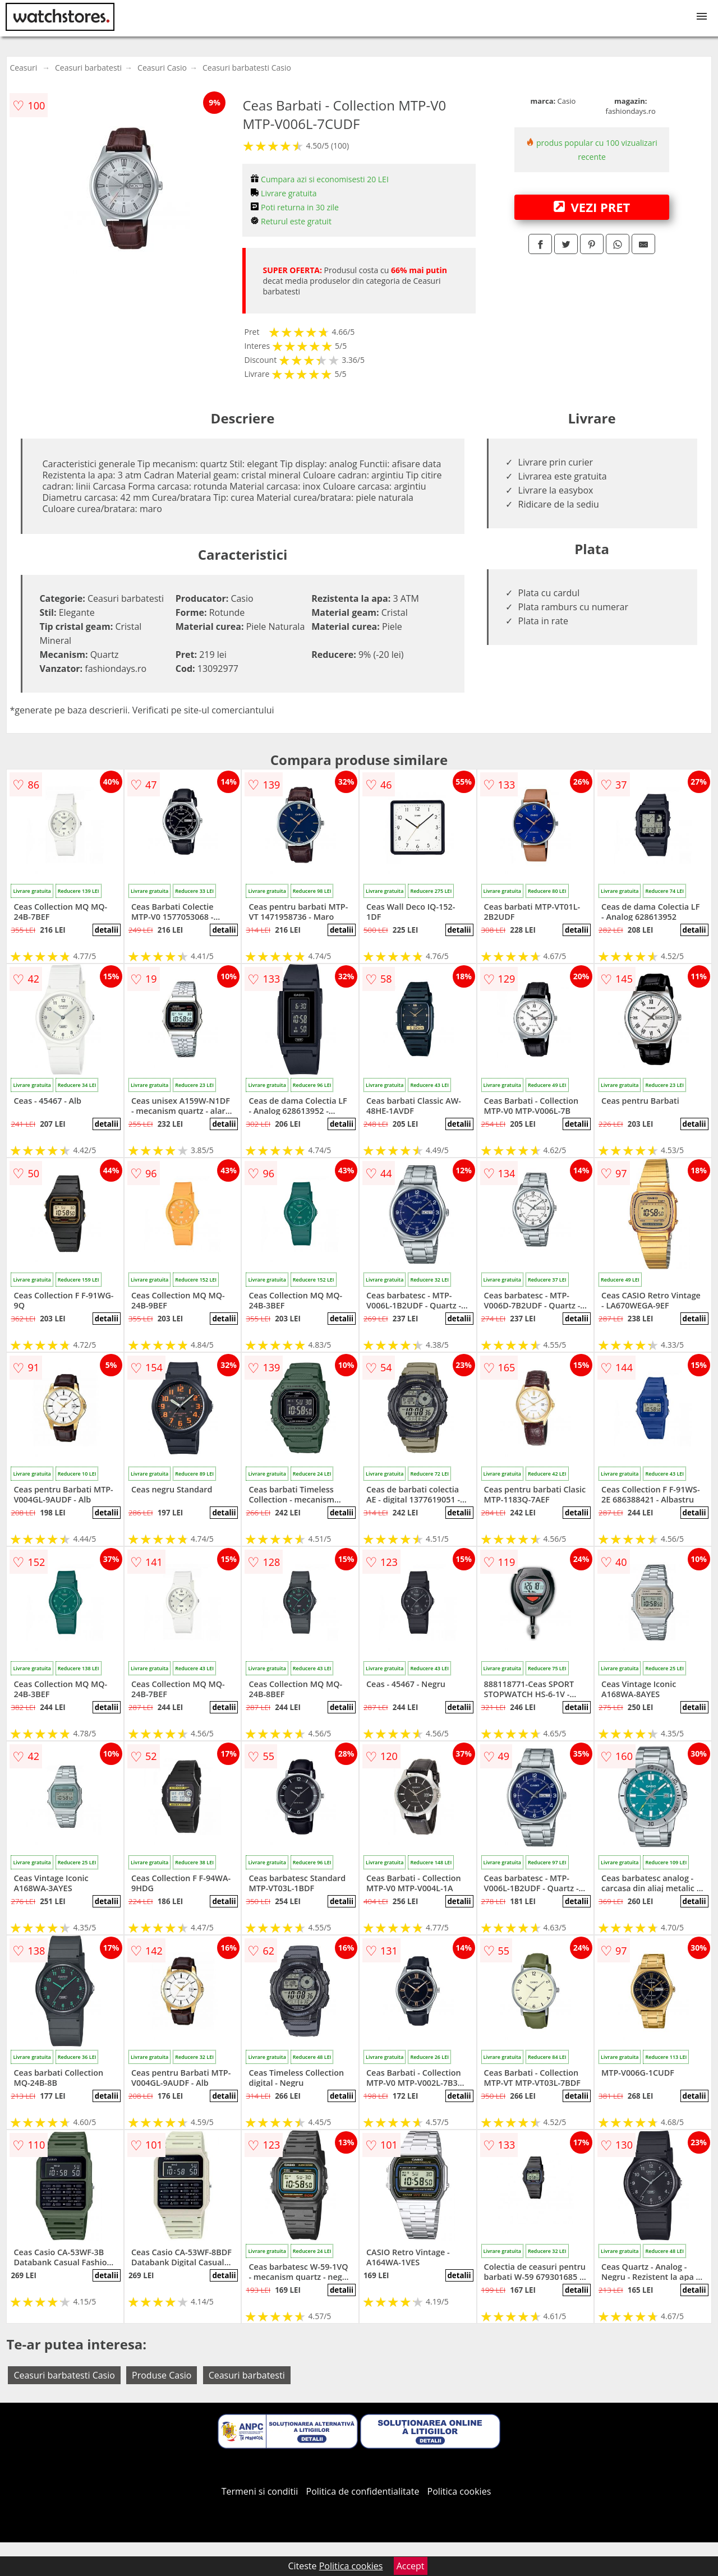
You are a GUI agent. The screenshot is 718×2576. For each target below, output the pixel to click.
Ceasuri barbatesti (88, 67)
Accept (411, 2566)
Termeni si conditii (260, 2491)
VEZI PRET (592, 207)
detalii (106, 930)
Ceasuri (23, 67)
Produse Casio (161, 2375)
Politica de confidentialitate (363, 2491)
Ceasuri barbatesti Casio (246, 67)
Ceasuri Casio (162, 67)
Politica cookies (459, 2491)
